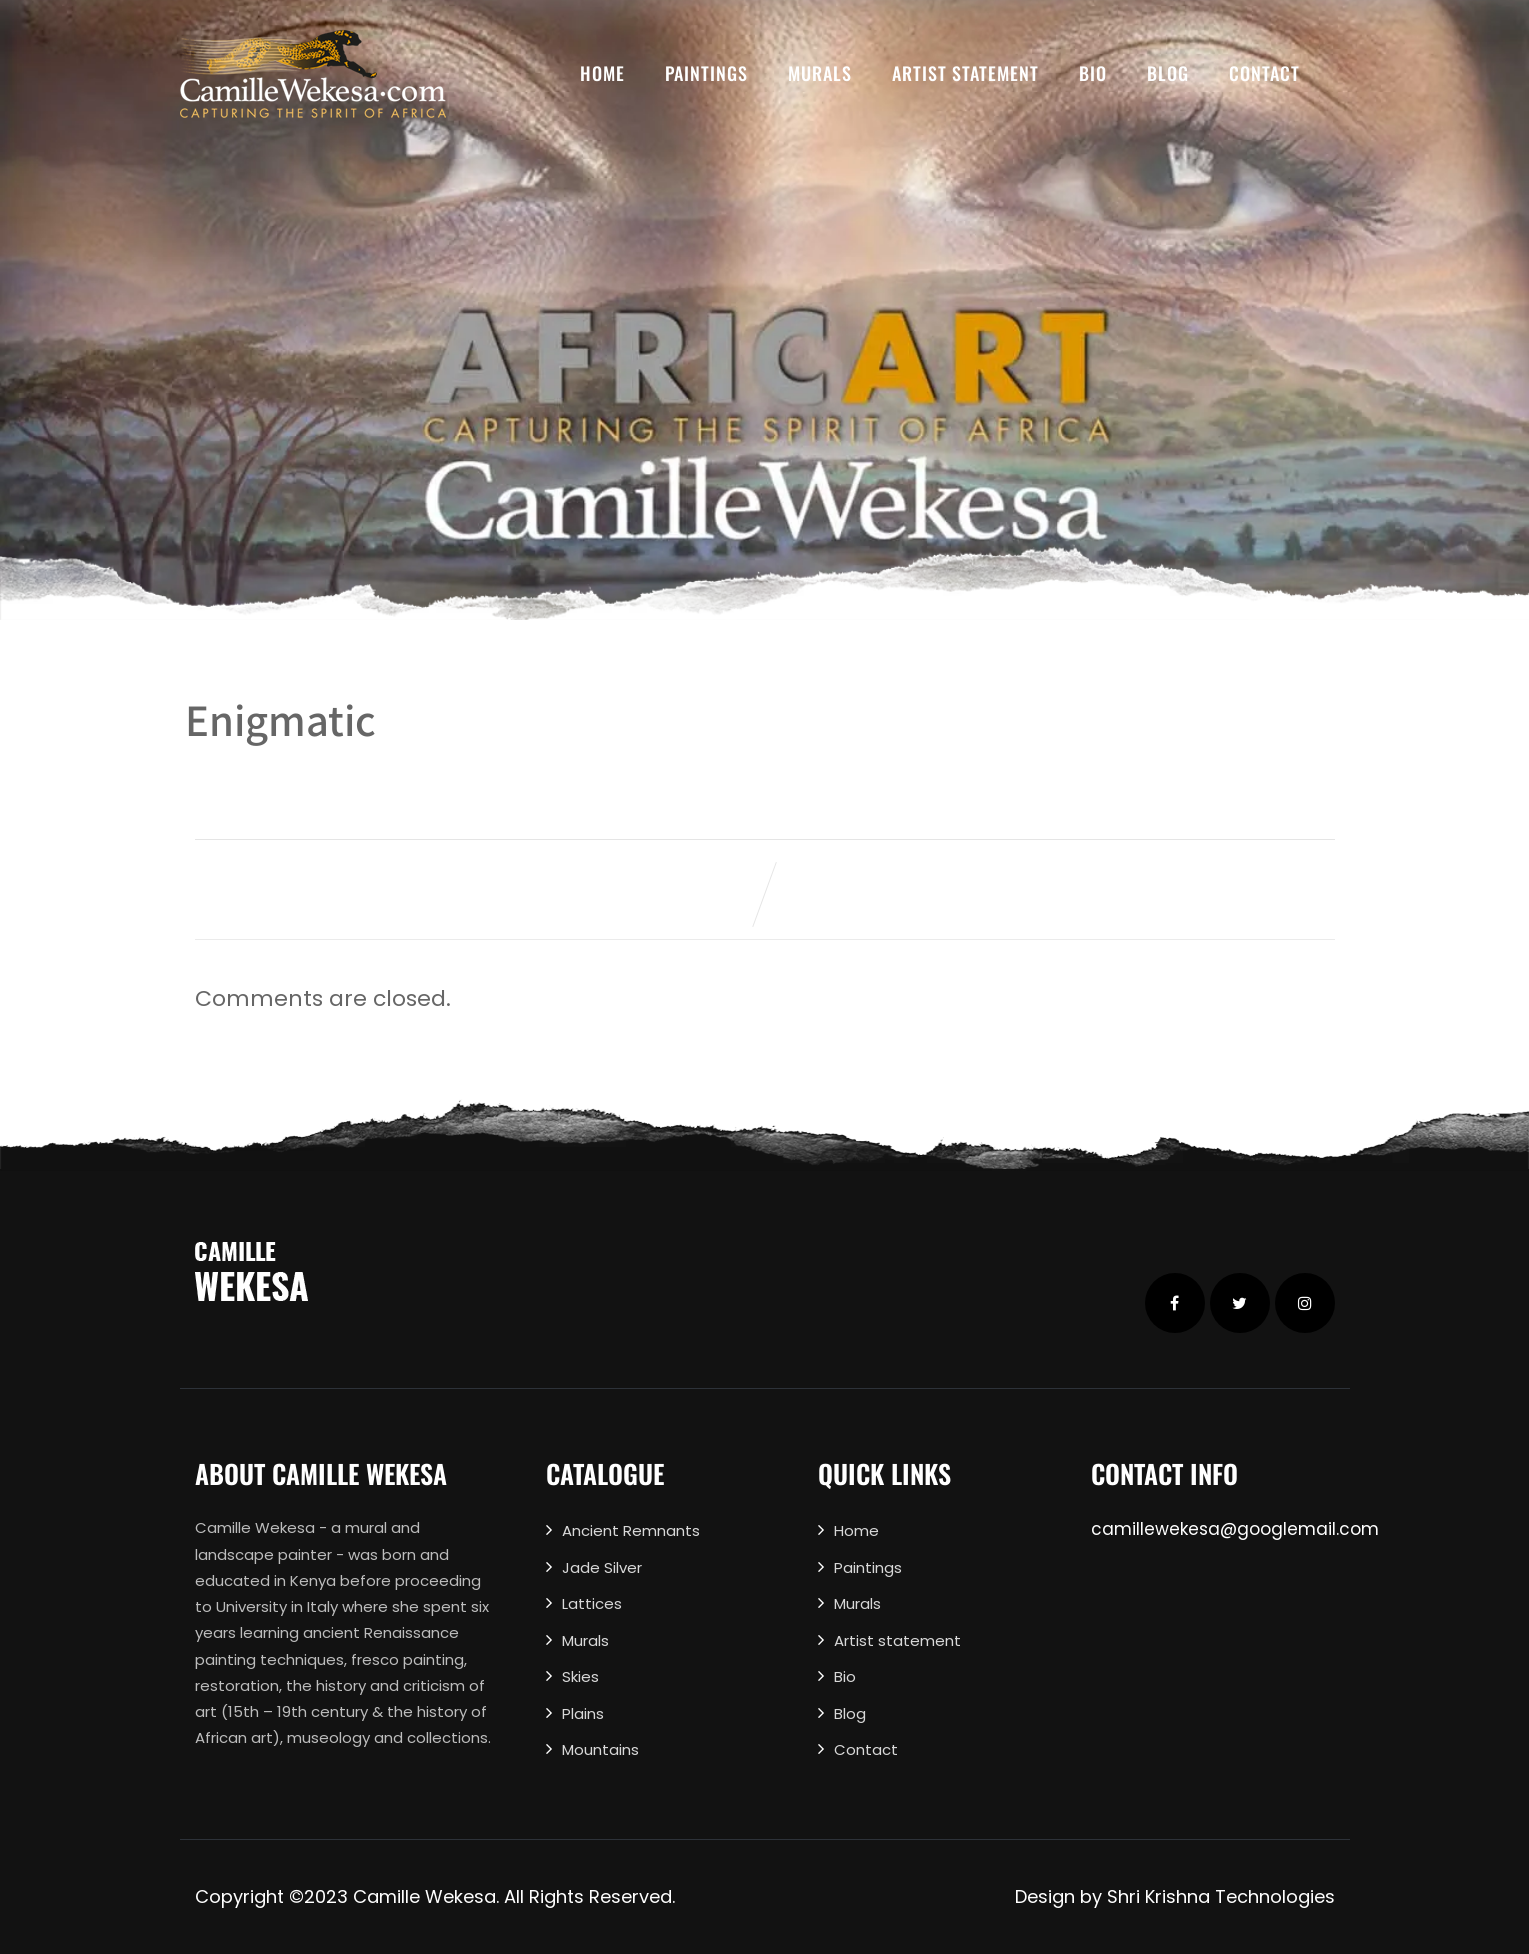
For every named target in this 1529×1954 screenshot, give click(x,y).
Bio (1093, 73)
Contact (1264, 73)
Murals (820, 73)
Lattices (592, 1603)
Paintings (706, 73)
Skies (580, 1676)
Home (602, 73)
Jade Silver (602, 1567)
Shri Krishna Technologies (1221, 1896)
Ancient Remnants (631, 1530)
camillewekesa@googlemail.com (1235, 1529)
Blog (1168, 73)
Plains (583, 1713)
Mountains (600, 1749)
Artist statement (965, 73)
